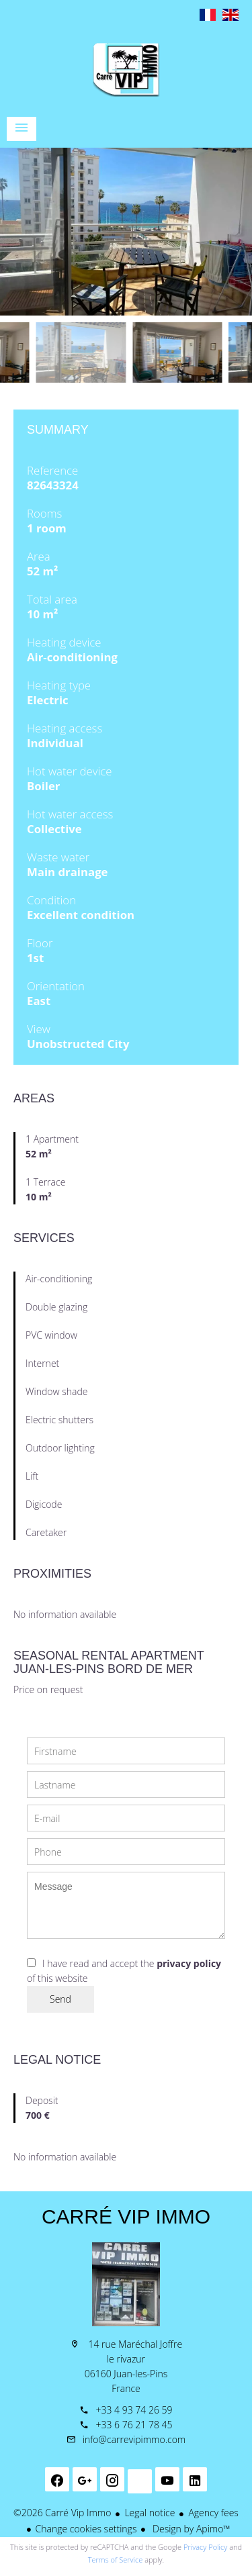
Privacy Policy (205, 2547)
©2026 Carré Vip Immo (62, 2512)
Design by (190, 2528)
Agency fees (213, 2512)
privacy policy (189, 1963)
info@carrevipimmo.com (134, 2439)
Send (60, 1999)
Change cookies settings (86, 2528)
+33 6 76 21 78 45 (133, 2424)
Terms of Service (115, 2560)
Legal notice (149, 2512)
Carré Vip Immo (126, 2216)
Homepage (126, 69)
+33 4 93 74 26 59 (133, 2409)
